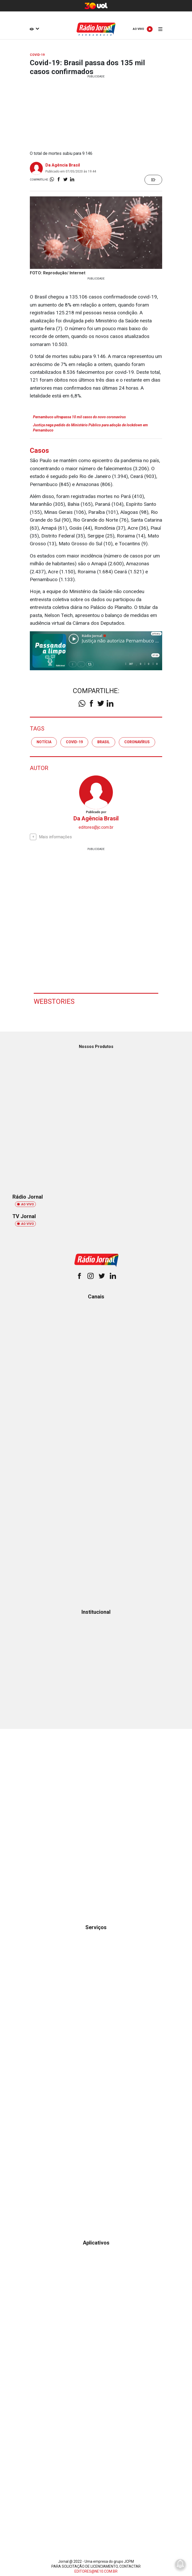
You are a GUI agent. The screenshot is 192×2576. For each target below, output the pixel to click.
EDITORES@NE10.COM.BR (96, 2571)
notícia (44, 742)
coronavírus (137, 742)
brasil (103, 742)
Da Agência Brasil (62, 165)
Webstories (54, 1001)
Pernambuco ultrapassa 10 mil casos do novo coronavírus (79, 417)
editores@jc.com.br (96, 827)
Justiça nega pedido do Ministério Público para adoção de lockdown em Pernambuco (90, 427)
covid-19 (74, 742)
